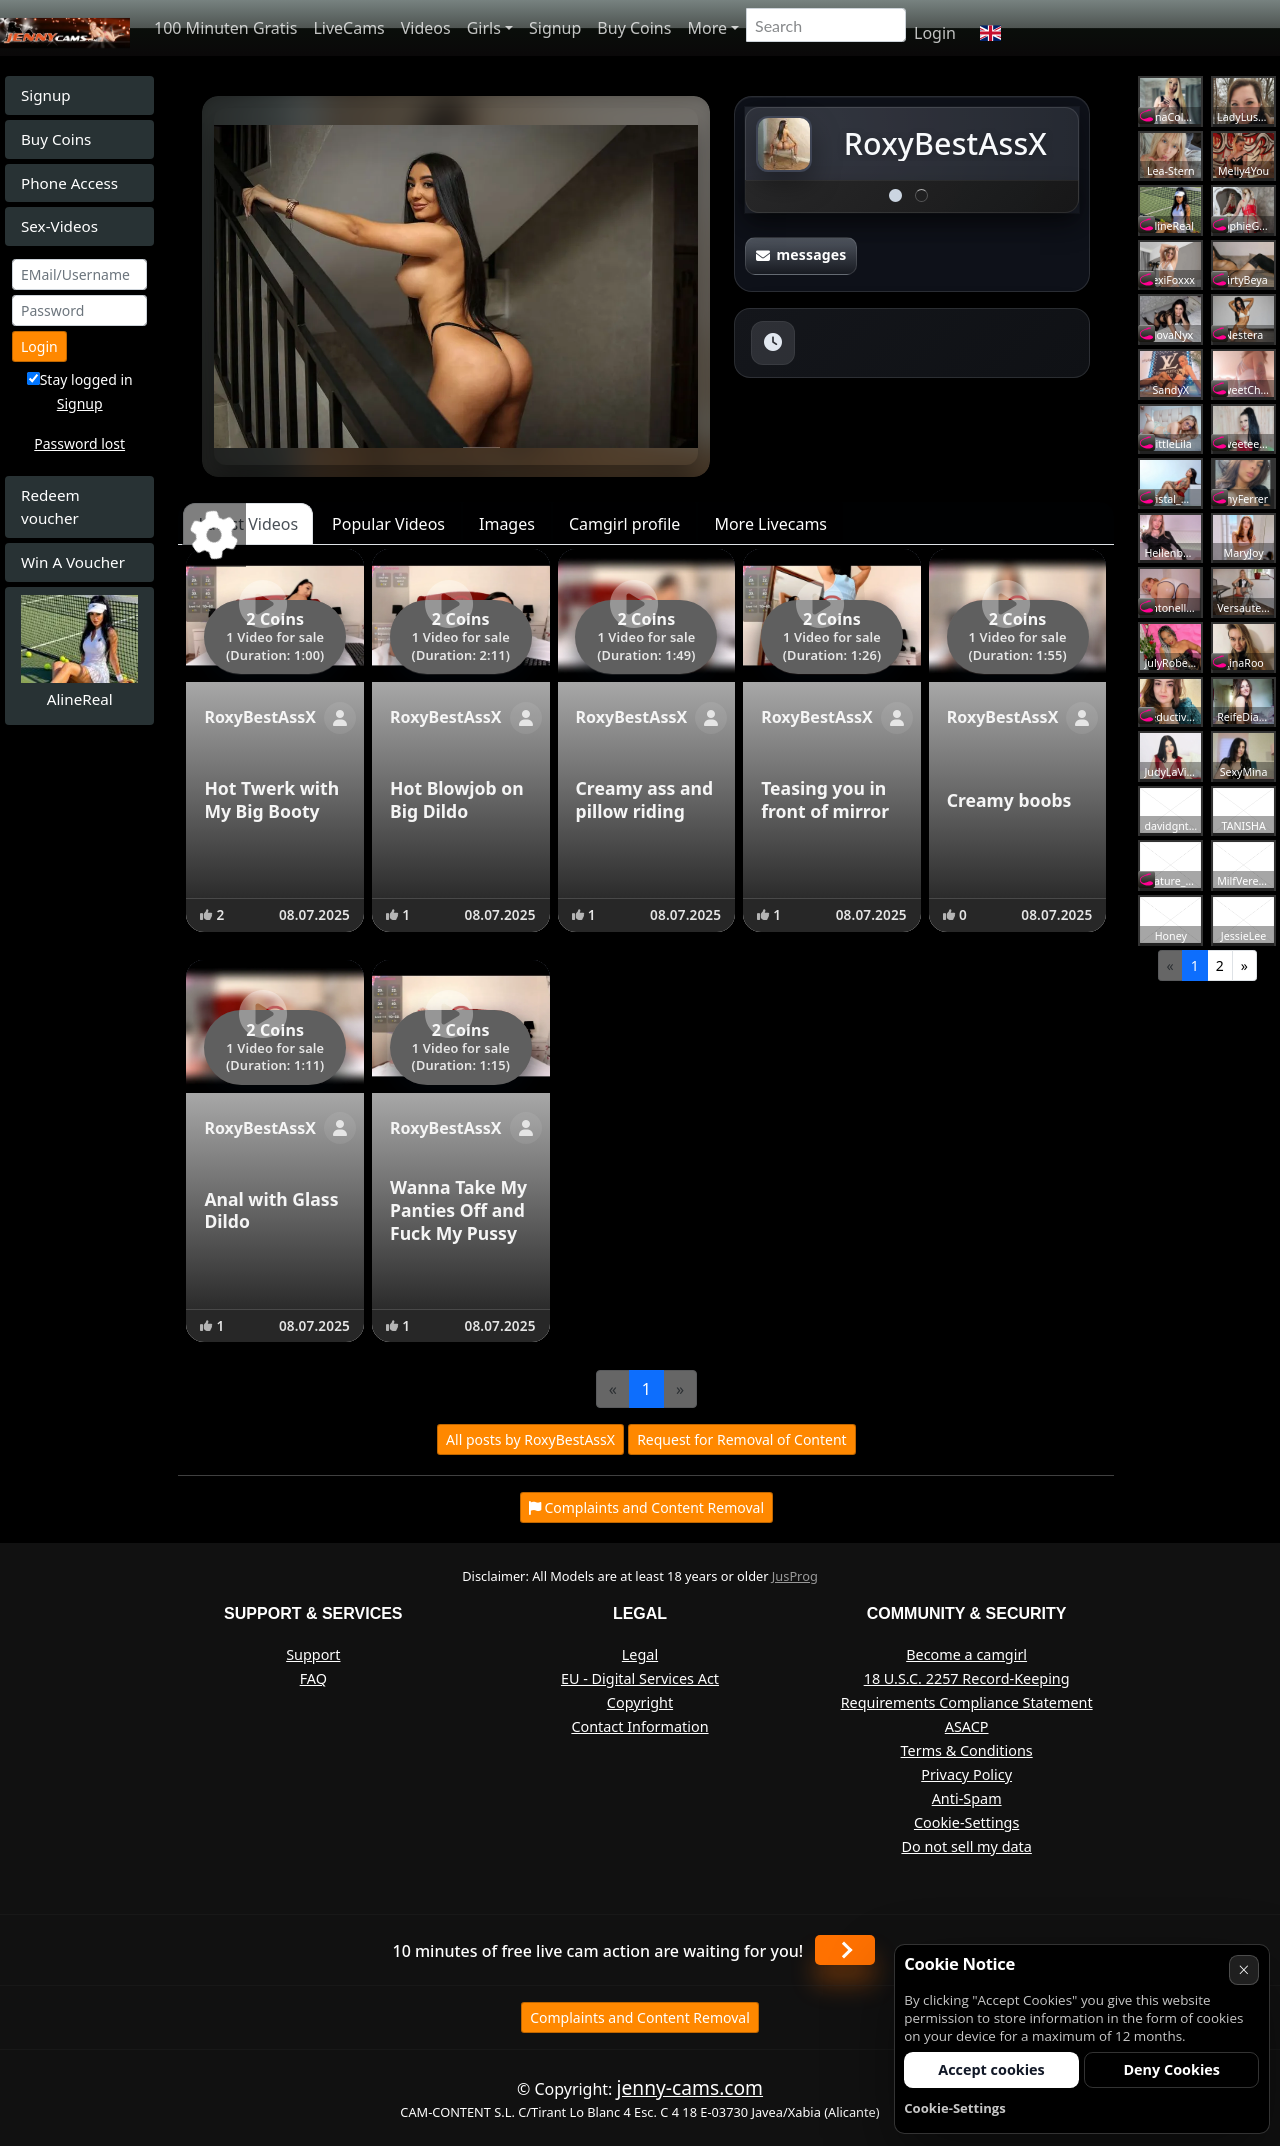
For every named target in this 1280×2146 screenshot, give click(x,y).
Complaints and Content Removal (640, 2017)
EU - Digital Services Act (640, 1678)
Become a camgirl (966, 1654)
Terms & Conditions (967, 1750)
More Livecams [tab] (770, 524)
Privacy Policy (966, 1774)
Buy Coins (634, 28)
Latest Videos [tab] (248, 524)
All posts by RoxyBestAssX (530, 1439)
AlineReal (80, 699)
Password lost (79, 443)
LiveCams (348, 28)
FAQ (313, 1678)
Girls (484, 28)
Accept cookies (991, 2069)
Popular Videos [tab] (388, 524)
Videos (426, 28)
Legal (640, 1654)
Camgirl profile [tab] (625, 524)
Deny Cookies (1171, 2069)
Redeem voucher (50, 506)
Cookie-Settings (966, 1822)
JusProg (795, 1576)
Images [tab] (507, 524)
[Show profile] (340, 718)
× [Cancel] (1243, 1969)
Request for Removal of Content (742, 1439)
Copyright (640, 1702)
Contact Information (639, 1726)
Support (313, 1654)
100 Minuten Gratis (225, 28)
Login (935, 33)
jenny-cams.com (690, 2087)
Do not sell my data (966, 1846)
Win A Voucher (73, 562)
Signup (555, 28)
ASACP (967, 1726)
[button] (990, 33)
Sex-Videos (59, 226)
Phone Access (69, 183)
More (707, 28)
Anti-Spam (967, 1798)
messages (801, 254)
